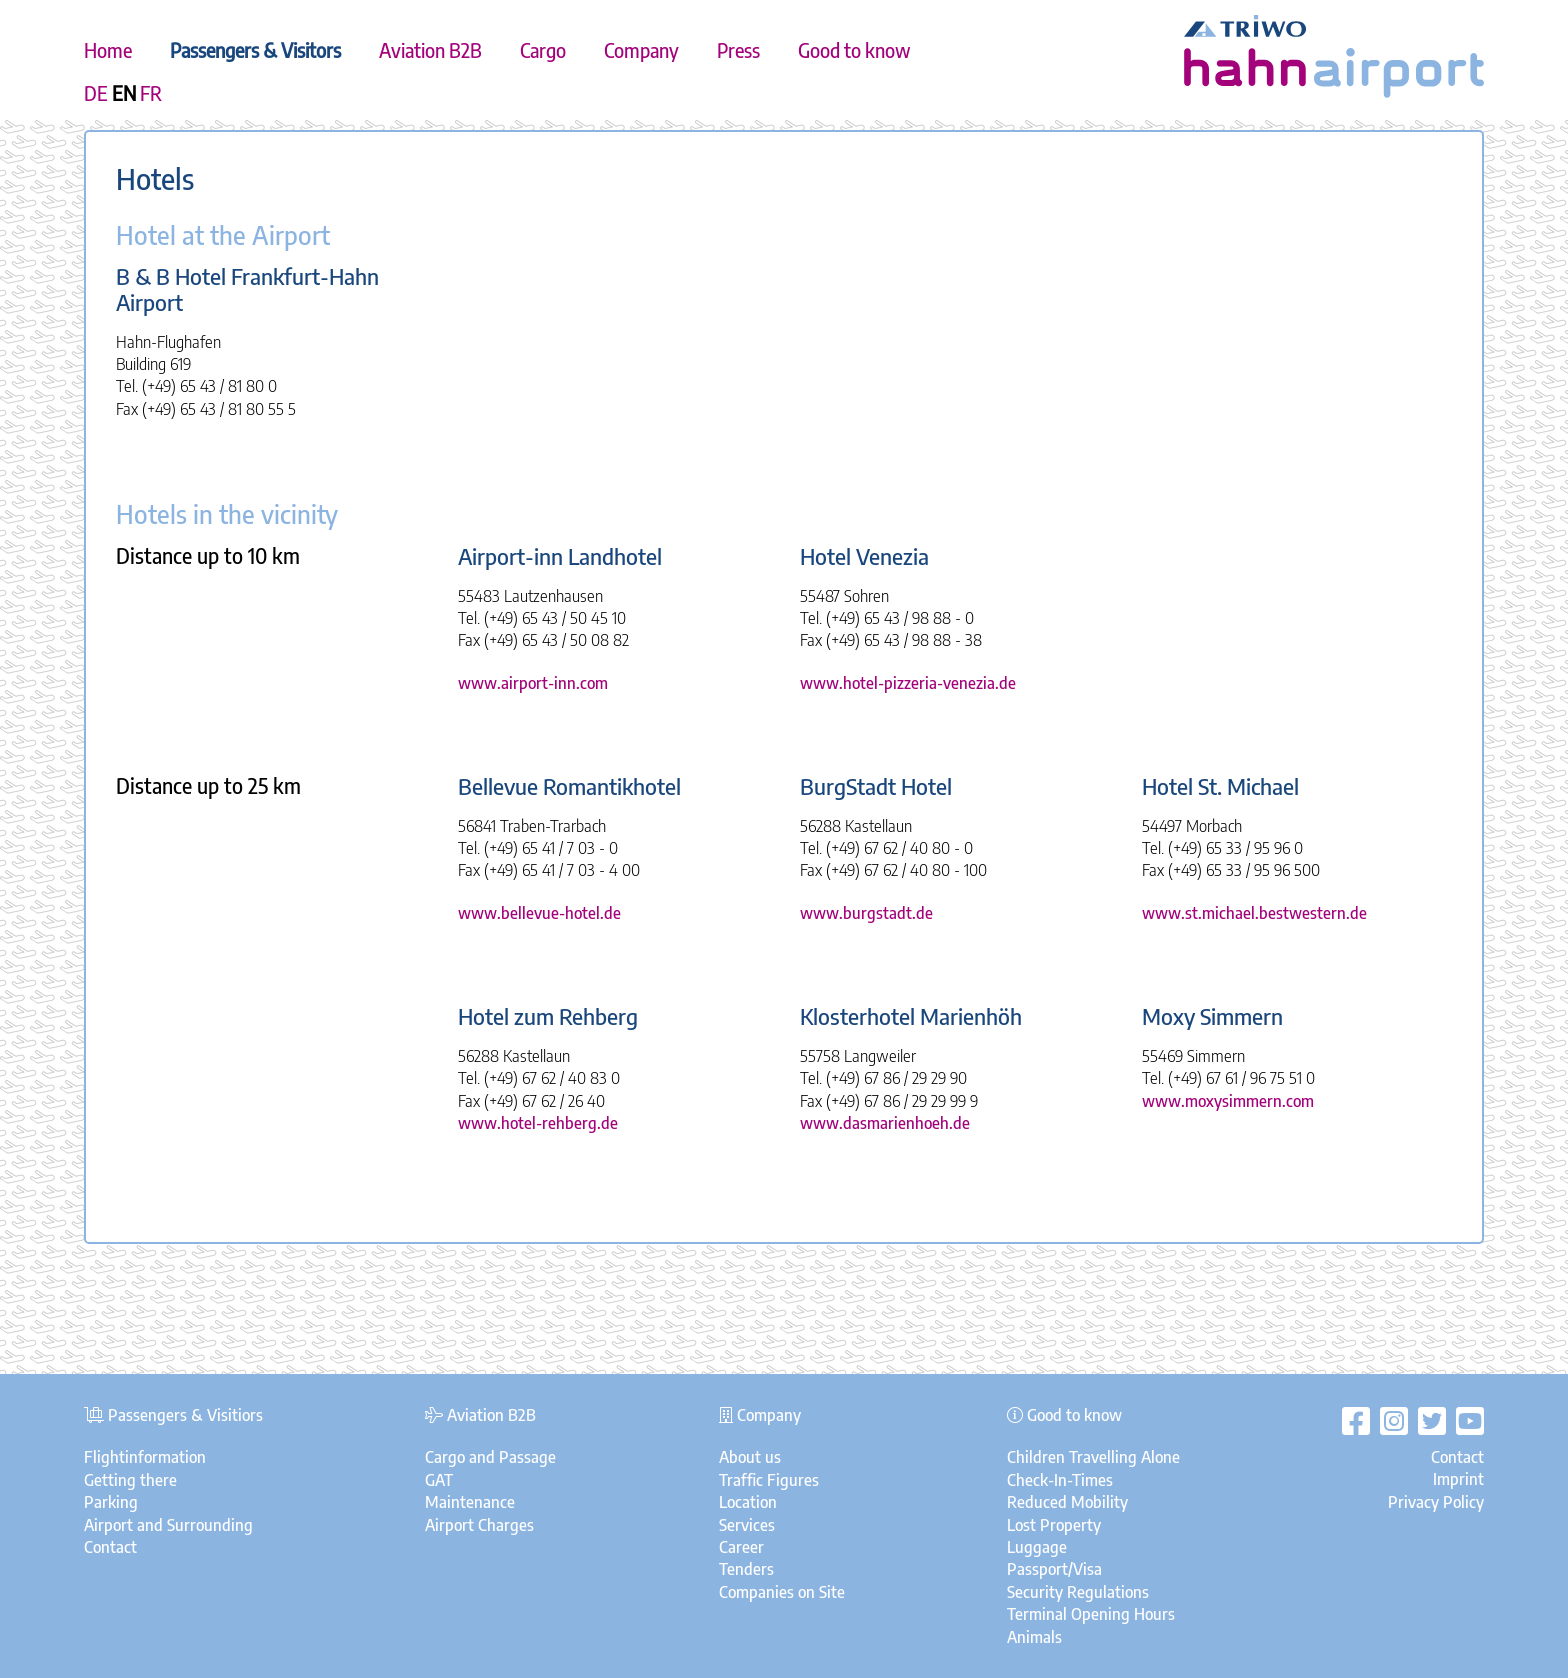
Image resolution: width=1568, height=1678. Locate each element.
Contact (110, 1547)
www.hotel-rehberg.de (538, 1123)
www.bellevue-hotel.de (539, 913)
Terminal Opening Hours (1091, 1614)
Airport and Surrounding (168, 1525)
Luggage (1037, 1547)
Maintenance (470, 1502)
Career (741, 1547)
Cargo (543, 50)
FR (151, 93)
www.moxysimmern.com (1228, 1101)
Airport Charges (479, 1525)
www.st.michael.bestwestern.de (1254, 913)
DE (96, 93)
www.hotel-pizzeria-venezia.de (908, 683)
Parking (111, 1502)
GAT (439, 1480)
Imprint (1458, 1479)
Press (738, 50)
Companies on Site (782, 1592)
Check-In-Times (1060, 1480)
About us (750, 1457)
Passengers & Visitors (255, 50)
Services (747, 1525)
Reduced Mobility (1067, 1502)
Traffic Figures (769, 1480)
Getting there (130, 1480)
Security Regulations (1078, 1592)
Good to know (854, 50)
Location (748, 1502)
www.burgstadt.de (866, 913)
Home (108, 50)
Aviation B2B (430, 50)
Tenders (746, 1569)
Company (641, 50)
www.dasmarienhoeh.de (885, 1123)
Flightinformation (145, 1457)
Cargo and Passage (490, 1457)
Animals (1034, 1637)
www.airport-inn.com (533, 683)
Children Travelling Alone (1093, 1457)
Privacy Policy (1436, 1502)
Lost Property (1054, 1525)
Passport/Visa (1054, 1569)
